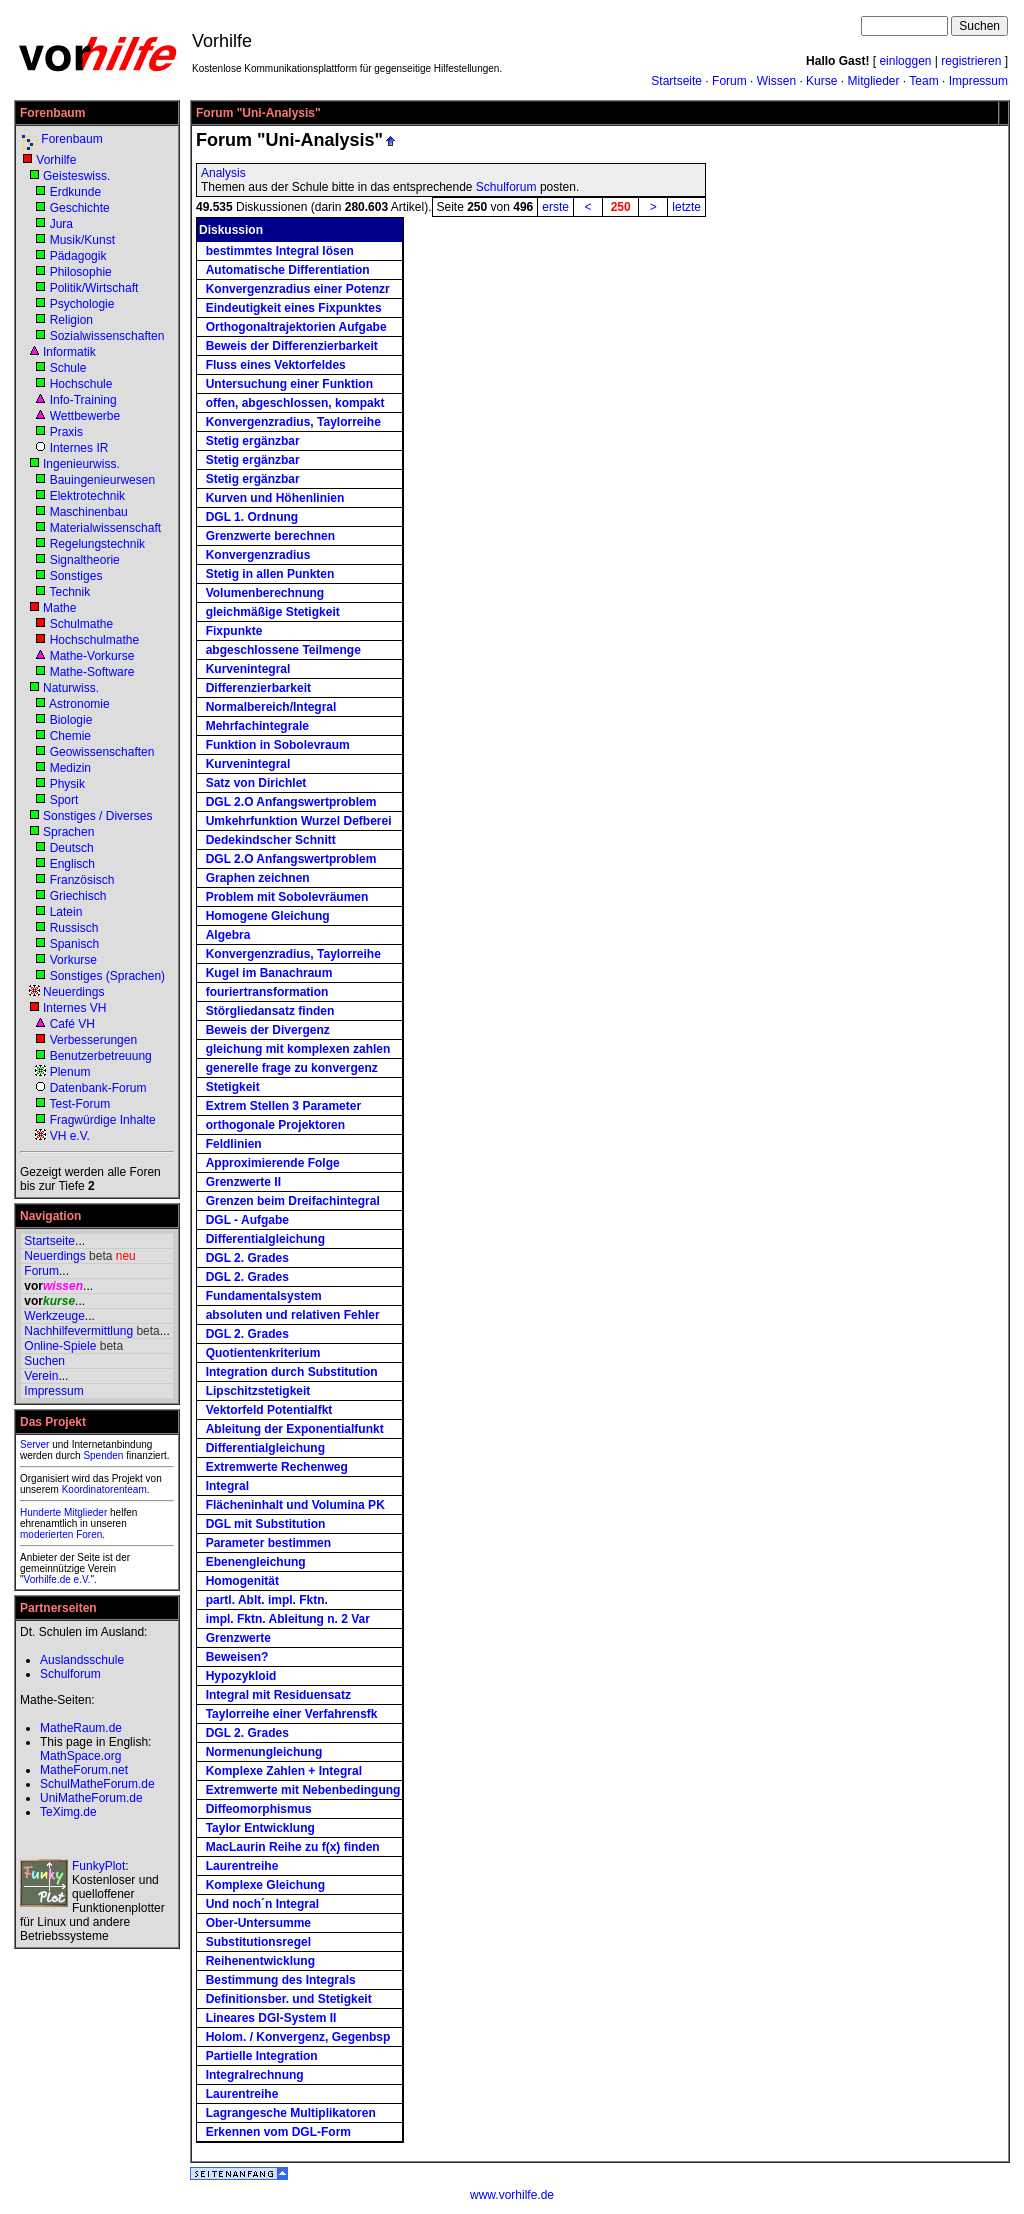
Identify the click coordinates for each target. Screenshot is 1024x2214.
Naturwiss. (71, 688)
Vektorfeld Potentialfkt (269, 1410)
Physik (67, 784)
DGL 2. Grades (247, 1258)
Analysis (223, 173)
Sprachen (68, 832)
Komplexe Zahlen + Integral (284, 1771)
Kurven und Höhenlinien (275, 498)
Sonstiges (76, 576)
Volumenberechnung (265, 593)
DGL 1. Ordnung (252, 517)
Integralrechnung (255, 2075)
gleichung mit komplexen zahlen (298, 1049)
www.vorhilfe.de (512, 2195)
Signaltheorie (85, 560)
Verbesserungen (93, 1040)
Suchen (44, 1361)
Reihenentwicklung (260, 1961)
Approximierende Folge (273, 1163)
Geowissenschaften (102, 752)
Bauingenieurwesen (102, 480)
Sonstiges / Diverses (97, 816)
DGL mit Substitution (266, 1524)
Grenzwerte (238, 1638)
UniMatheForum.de (91, 1798)
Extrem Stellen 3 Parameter (283, 1106)
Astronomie (79, 704)
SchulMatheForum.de (97, 1784)
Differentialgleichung (265, 1239)
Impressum (978, 81)
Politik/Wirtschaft (94, 288)
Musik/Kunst (82, 240)
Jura (61, 224)
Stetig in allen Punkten (270, 574)
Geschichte (80, 208)
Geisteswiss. (76, 176)
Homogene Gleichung (268, 916)
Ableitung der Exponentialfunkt (295, 1429)
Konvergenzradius (258, 555)
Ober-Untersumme (258, 1923)
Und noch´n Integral (262, 1904)
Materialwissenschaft (105, 528)
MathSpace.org (80, 1756)
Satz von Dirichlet (256, 783)
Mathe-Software (92, 672)
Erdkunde (75, 192)
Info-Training (83, 400)
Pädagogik (78, 256)
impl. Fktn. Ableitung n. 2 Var (288, 1619)
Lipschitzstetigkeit (258, 1391)
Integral (227, 1486)
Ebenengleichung (256, 1562)
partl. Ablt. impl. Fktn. (267, 1600)
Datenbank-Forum (98, 1088)
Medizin (70, 768)
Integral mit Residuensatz (278, 1695)
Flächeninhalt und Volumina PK (295, 1505)
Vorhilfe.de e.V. (57, 1579)
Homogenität (242, 1581)
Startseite (676, 81)
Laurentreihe (242, 1866)
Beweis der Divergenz (268, 1030)
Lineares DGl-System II (271, 2018)
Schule (68, 368)
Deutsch (72, 848)
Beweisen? (237, 1657)
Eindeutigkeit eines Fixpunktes (294, 308)
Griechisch (78, 896)
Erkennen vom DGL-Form (278, 2132)
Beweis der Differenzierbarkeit (292, 346)
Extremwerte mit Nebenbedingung (303, 1790)
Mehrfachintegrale (257, 726)
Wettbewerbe (85, 416)
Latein (66, 912)
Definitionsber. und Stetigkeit (289, 1999)
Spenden (103, 1455)
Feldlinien (234, 1144)
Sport (64, 800)
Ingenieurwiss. (81, 464)
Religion (71, 320)
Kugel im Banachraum (269, 973)
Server (34, 1444)
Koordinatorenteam (104, 1489)
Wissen (776, 81)
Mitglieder (873, 81)
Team (923, 81)
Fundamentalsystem (264, 1296)
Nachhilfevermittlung (78, 1331)
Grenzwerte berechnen (270, 536)
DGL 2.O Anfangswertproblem (291, 802)
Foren (89, 1534)
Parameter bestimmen (268, 1543)
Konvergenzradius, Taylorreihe (293, 422)
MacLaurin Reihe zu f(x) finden (293, 1847)
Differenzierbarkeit (258, 688)
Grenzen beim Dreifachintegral (293, 1201)
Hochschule (81, 384)
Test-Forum (79, 1104)
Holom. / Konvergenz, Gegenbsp (298, 2037)
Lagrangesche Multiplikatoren (291, 2113)
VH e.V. (70, 1136)
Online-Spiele (60, 1346)
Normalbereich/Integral (271, 707)
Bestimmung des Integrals (281, 1980)
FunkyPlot (98, 1866)
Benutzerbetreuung (101, 1056)
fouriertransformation (267, 992)
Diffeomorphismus (259, 1809)
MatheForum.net (84, 1770)
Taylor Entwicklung (260, 1828)
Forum (729, 81)
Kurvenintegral (248, 669)
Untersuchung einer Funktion (289, 384)
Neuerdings (73, 992)
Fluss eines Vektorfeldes (276, 365)
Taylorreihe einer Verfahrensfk (292, 1714)
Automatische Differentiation (288, 270)
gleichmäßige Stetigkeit (273, 612)
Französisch (82, 880)
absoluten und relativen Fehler (293, 1315)
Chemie (70, 736)
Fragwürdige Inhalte (103, 1120)
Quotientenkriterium (263, 1353)
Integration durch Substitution (292, 1372)
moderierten (46, 1534)
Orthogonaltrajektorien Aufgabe (296, 327)
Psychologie (82, 304)
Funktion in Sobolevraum (278, 745)
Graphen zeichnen (258, 878)
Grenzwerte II (243, 1182)
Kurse (821, 81)
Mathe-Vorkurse (92, 656)
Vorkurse (73, 960)
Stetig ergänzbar (253, 441)
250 (620, 207)
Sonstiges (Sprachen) (107, 976)
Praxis (66, 432)
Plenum (70, 1072)
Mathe (59, 608)
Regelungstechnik (97, 544)
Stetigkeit (233, 1087)
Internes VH (74, 1008)
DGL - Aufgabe (247, 1220)
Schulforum (506, 187)
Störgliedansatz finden (270, 1011)
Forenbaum (71, 139)
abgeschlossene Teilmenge (283, 650)
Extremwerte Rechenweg (277, 1467)
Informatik (69, 352)
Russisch (74, 928)
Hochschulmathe (94, 640)
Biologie (71, 720)
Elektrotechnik (87, 496)
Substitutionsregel (258, 1942)
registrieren (971, 61)
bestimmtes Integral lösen (280, 251)
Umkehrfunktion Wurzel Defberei (299, 821)
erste (555, 207)
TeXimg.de (68, 1812)
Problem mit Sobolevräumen (287, 897)
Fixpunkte (234, 631)
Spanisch (74, 944)
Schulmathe (81, 624)
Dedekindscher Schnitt (271, 840)
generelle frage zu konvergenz (292, 1068)
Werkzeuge (54, 1316)
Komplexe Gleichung (265, 1885)
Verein (41, 1376)
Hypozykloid (241, 1676)
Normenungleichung (264, 1752)
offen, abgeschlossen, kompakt (295, 403)
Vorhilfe (56, 160)
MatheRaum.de (81, 1728)
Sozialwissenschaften (107, 336)
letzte (686, 207)
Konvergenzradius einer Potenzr (298, 289)
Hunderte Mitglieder (63, 1512)
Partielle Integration (262, 2056)
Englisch (72, 864)
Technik (69, 592)
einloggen (905, 61)
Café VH (72, 1024)
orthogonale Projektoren (275, 1125)
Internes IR (79, 448)
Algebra (228, 935)
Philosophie (81, 272)
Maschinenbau (89, 512)
